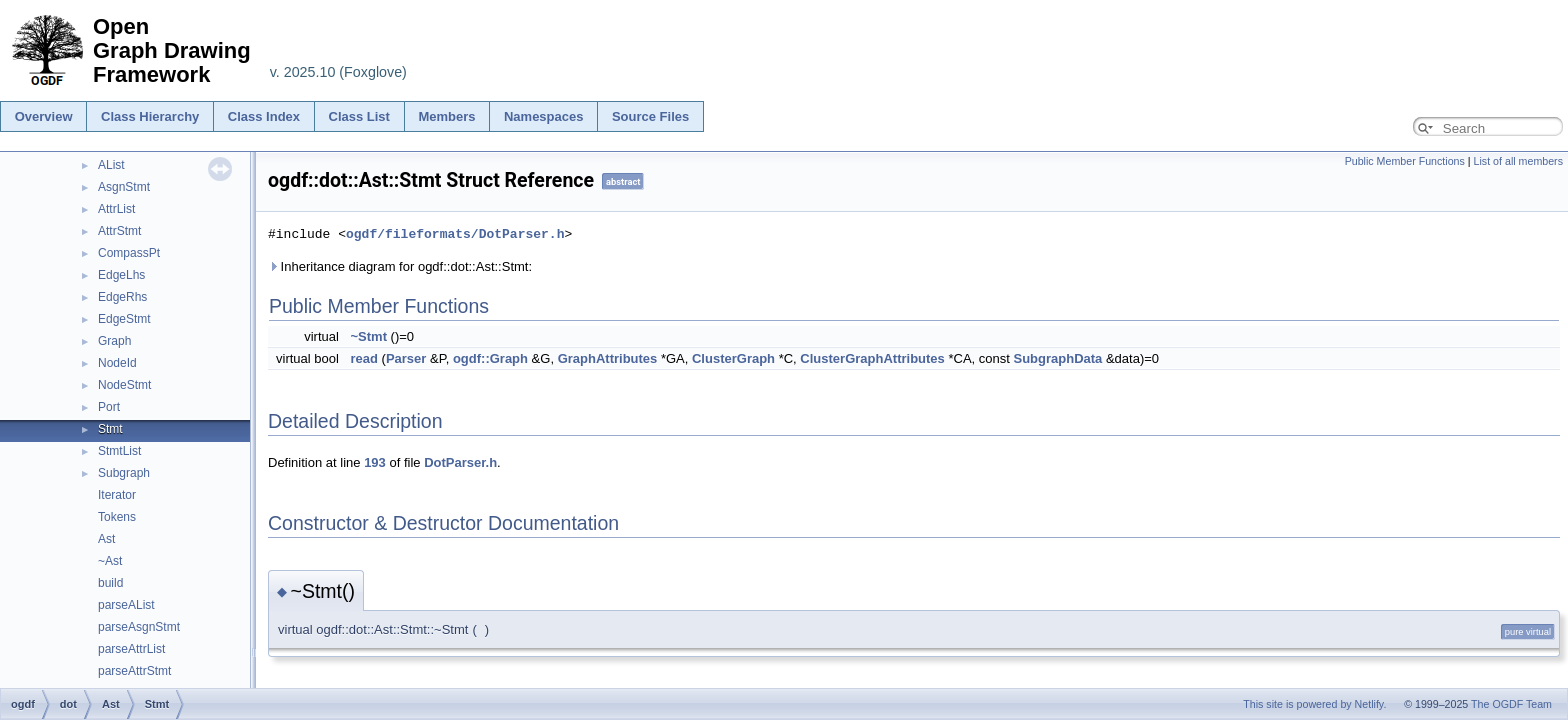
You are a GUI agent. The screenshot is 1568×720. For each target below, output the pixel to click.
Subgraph (124, 473)
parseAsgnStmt (139, 627)
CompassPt (129, 253)
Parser (406, 358)
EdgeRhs (122, 297)
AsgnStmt (124, 187)
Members (446, 116)
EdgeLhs (121, 275)
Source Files (650, 116)
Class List (359, 116)
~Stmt (368, 336)
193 (375, 462)
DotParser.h (460, 462)
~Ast (110, 561)
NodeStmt (124, 385)
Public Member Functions (1405, 161)
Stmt (110, 429)
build (110, 583)
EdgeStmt (124, 319)
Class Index (264, 116)
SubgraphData (1057, 358)
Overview (44, 116)
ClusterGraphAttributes (872, 358)
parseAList (126, 605)
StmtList (119, 451)
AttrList (116, 209)
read (363, 358)
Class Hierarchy (150, 116)
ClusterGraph (733, 358)
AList (111, 165)
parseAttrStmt (134, 671)
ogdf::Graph (490, 358)
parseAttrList (131, 649)
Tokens (117, 517)
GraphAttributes (608, 358)
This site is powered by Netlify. (1314, 704)
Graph (114, 341)
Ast (106, 539)
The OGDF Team (1511, 704)
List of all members (1518, 161)
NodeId (117, 363)
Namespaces (544, 116)
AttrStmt (119, 231)
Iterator (117, 495)
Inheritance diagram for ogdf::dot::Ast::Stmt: (400, 266)
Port (109, 407)
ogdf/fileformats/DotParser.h (455, 234)
